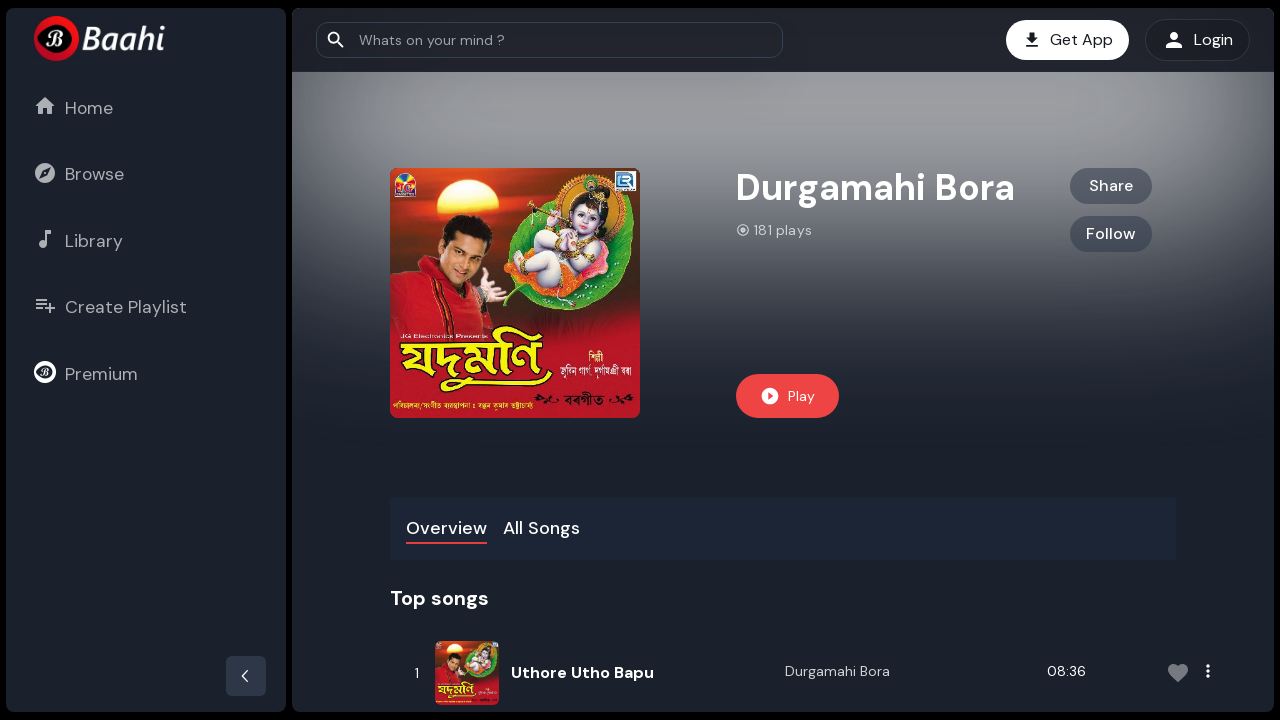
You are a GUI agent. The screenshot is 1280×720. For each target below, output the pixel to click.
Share (1111, 185)
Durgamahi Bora (837, 671)
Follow (1111, 233)
